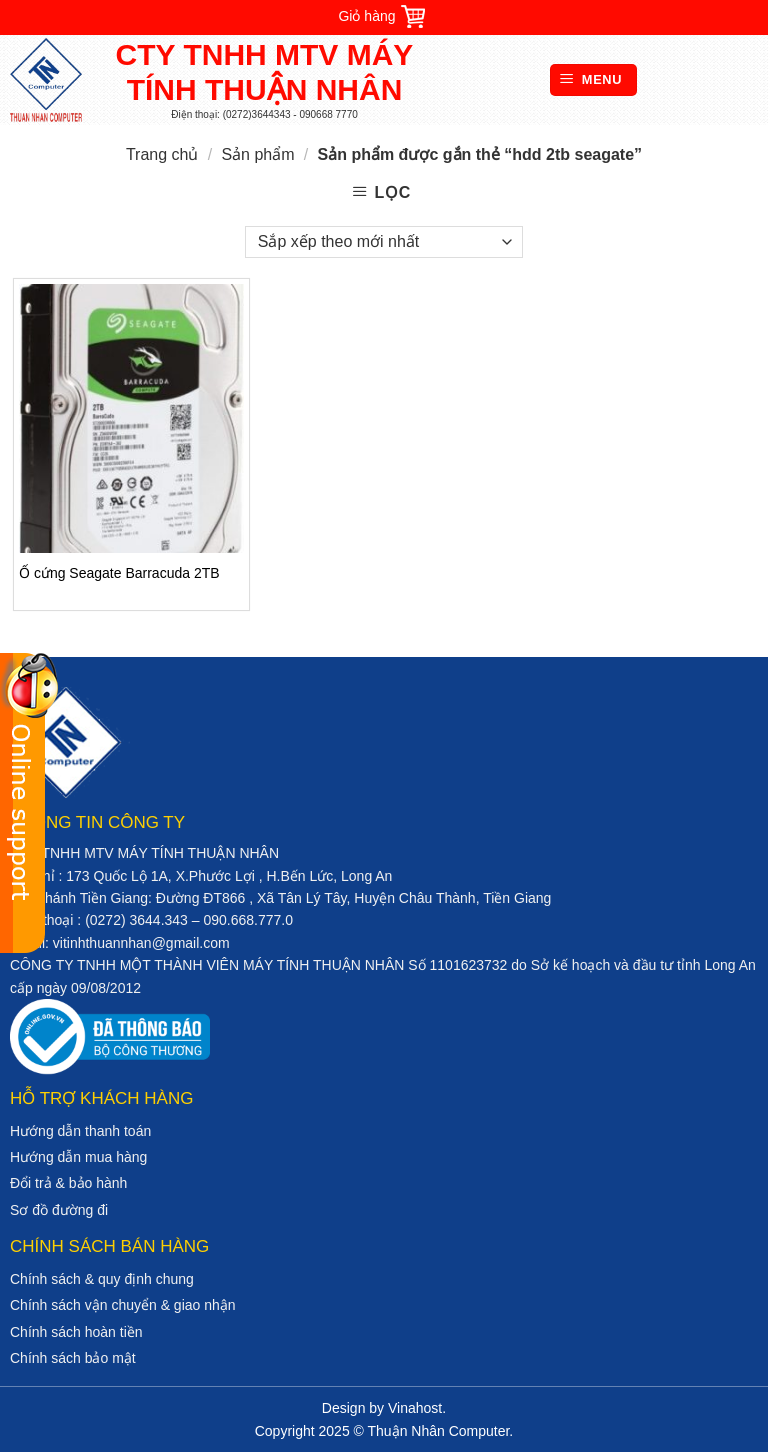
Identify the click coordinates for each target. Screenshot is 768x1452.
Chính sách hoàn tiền (76, 1332)
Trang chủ (162, 154)
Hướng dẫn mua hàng (78, 1157)
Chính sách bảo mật (73, 1358)
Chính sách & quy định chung (102, 1279)
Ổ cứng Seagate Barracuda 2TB (119, 573)
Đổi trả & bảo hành (68, 1183)
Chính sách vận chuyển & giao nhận (123, 1305)
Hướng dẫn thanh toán (80, 1131)
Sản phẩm (257, 154)
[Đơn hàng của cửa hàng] (384, 242)
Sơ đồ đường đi (59, 1210)
